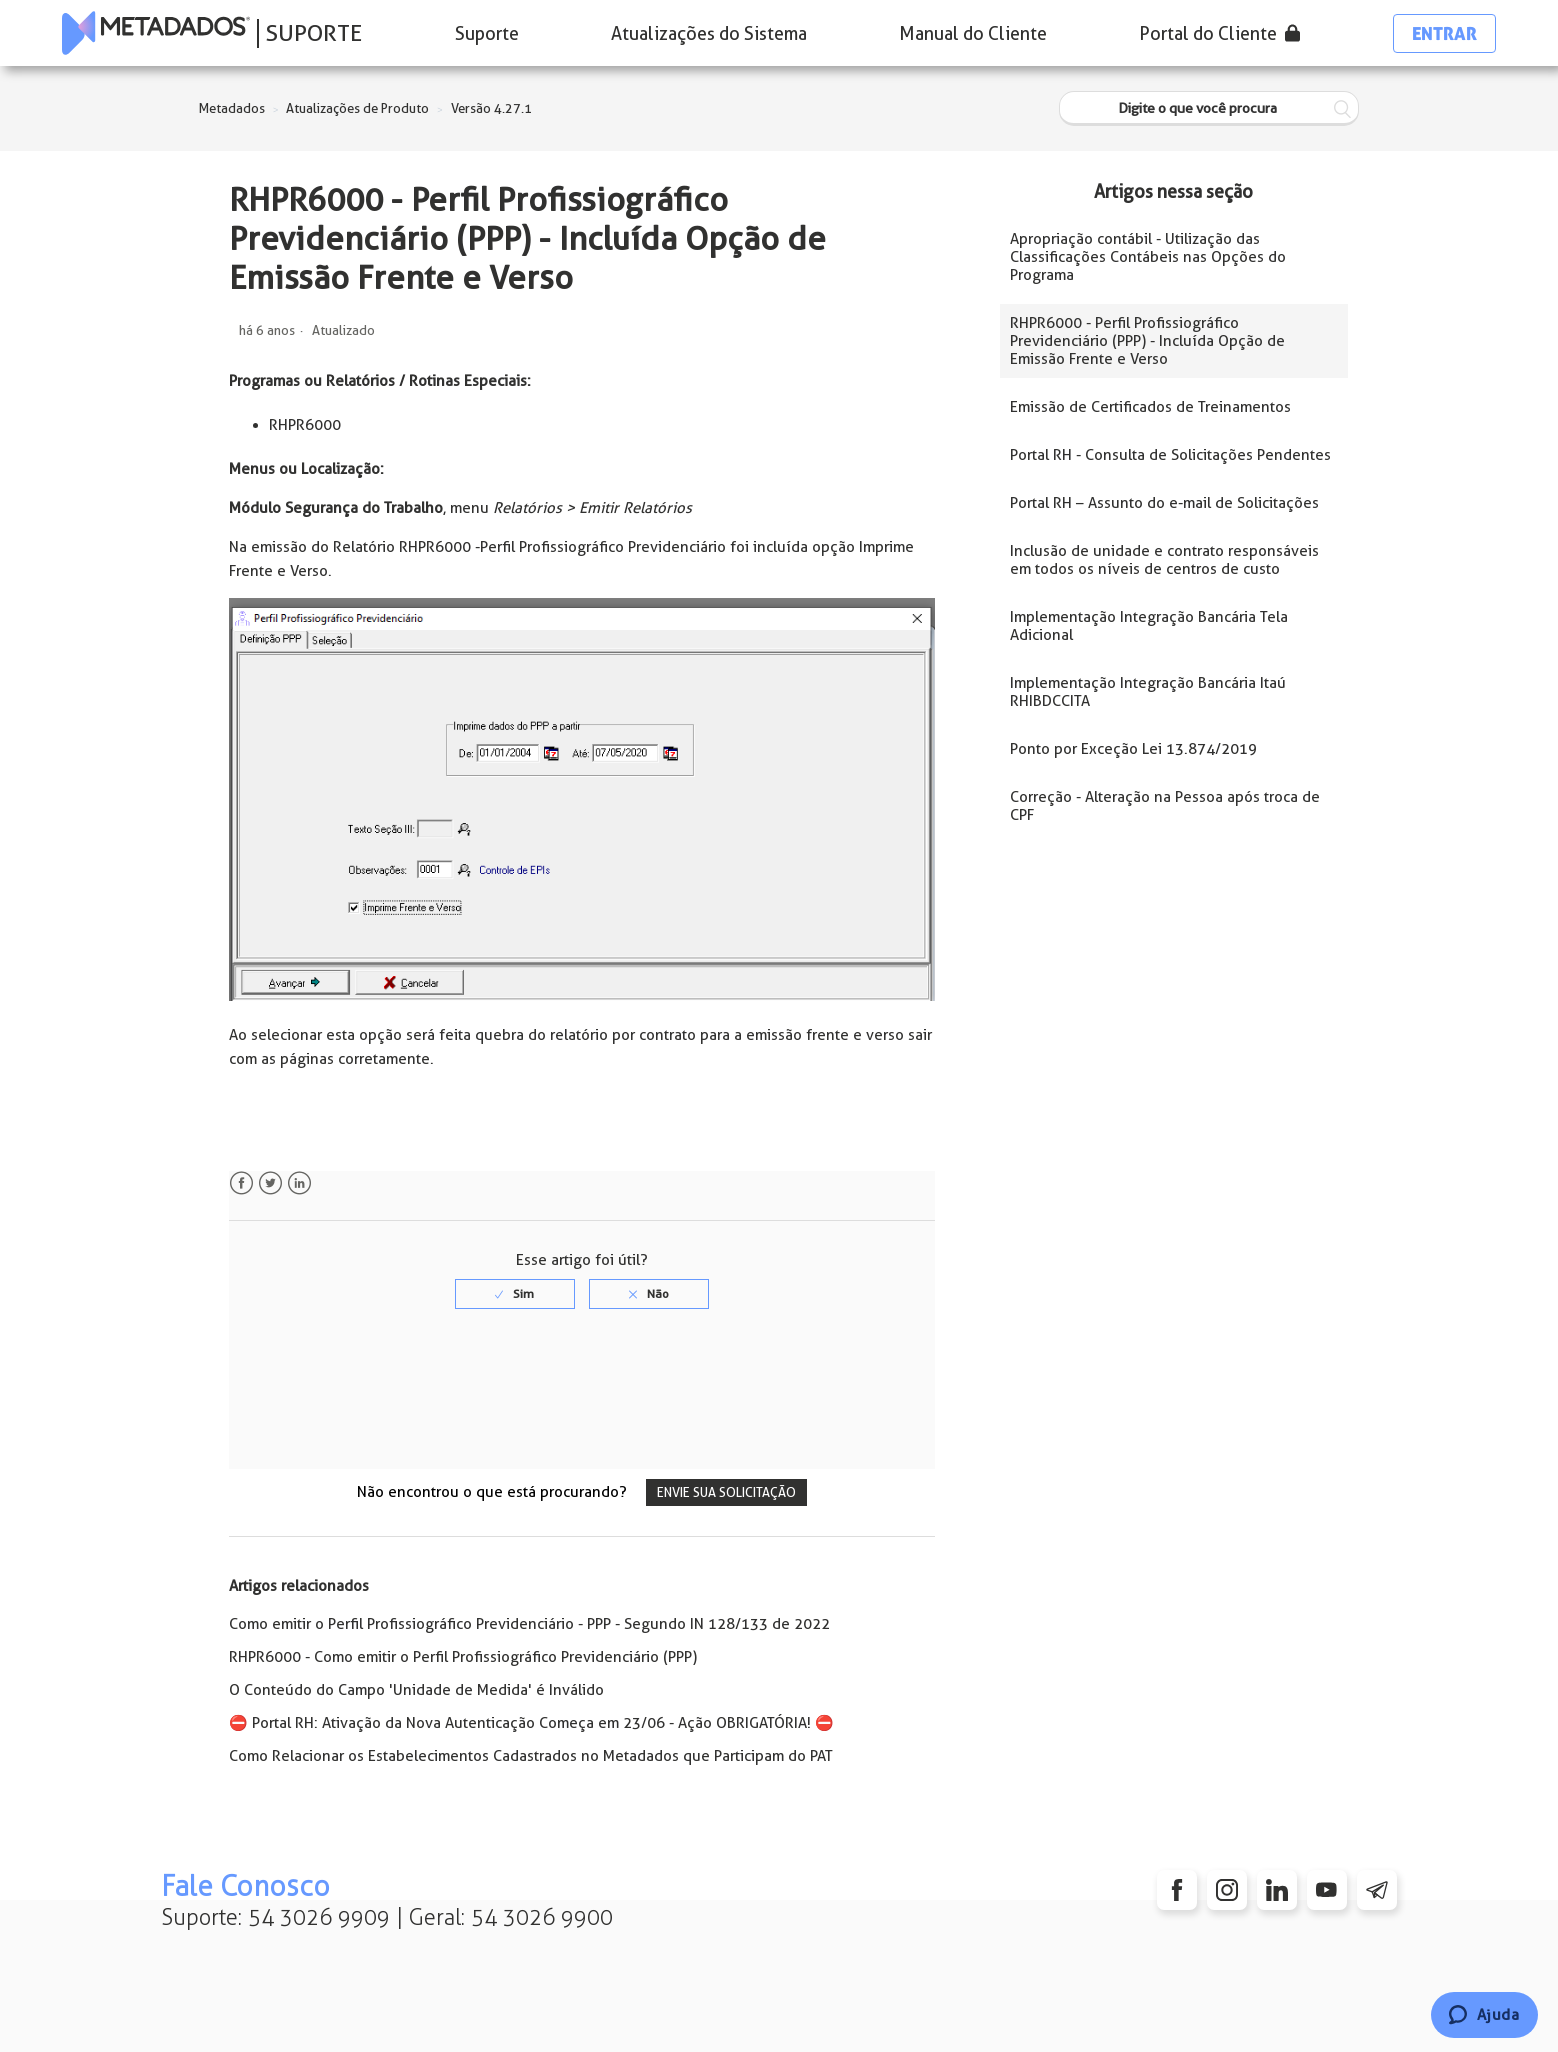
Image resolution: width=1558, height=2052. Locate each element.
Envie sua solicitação (726, 1492)
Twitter (270, 1183)
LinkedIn (299, 1183)
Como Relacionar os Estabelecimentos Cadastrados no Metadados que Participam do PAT (531, 1756)
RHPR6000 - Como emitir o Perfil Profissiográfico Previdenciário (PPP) (463, 1657)
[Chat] (1484, 2015)
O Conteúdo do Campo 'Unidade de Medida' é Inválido (416, 1690)
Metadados (232, 108)
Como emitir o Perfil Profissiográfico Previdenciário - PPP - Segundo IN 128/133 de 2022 (529, 1624)
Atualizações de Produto (357, 108)
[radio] (515, 1294)
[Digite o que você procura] (1209, 108)
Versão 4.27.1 (491, 108)
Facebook (241, 1183)
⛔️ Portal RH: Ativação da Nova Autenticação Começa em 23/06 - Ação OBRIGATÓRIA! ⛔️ (531, 1723)
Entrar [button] (1444, 33)
